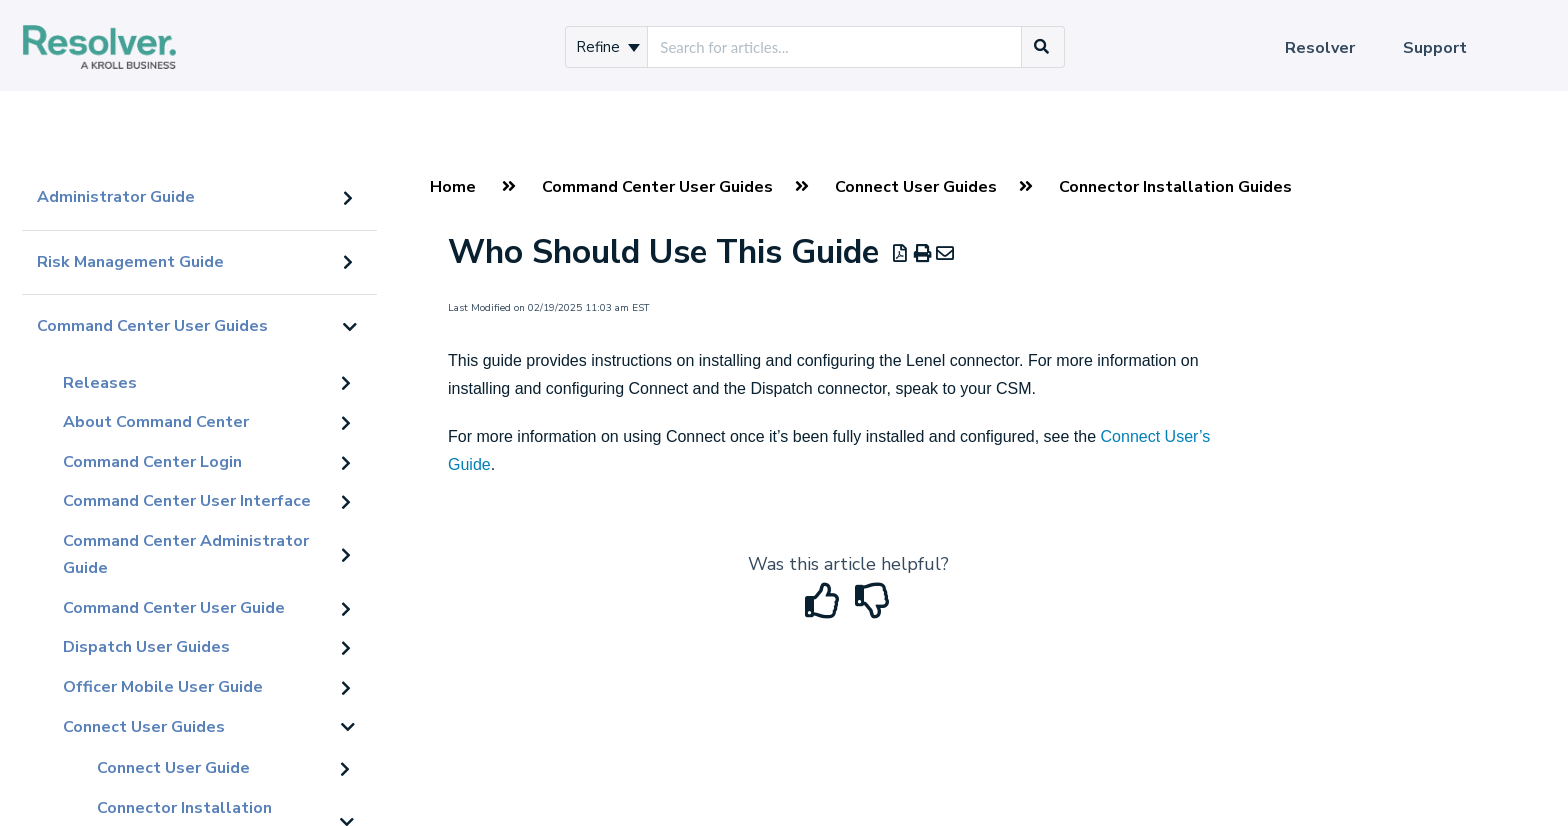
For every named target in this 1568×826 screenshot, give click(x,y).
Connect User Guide (173, 768)
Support (1435, 48)
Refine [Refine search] (608, 47)
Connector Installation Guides (1175, 187)
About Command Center (156, 422)
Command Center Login (152, 462)
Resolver (1320, 48)
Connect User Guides (144, 727)
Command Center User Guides (152, 326)
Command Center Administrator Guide (186, 555)
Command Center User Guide (174, 608)
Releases (100, 383)
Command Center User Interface (187, 501)
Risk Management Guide (130, 262)
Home (453, 187)
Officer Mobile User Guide (163, 687)
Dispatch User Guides (146, 647)
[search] (834, 47)
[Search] (1042, 47)
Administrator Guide (116, 197)
